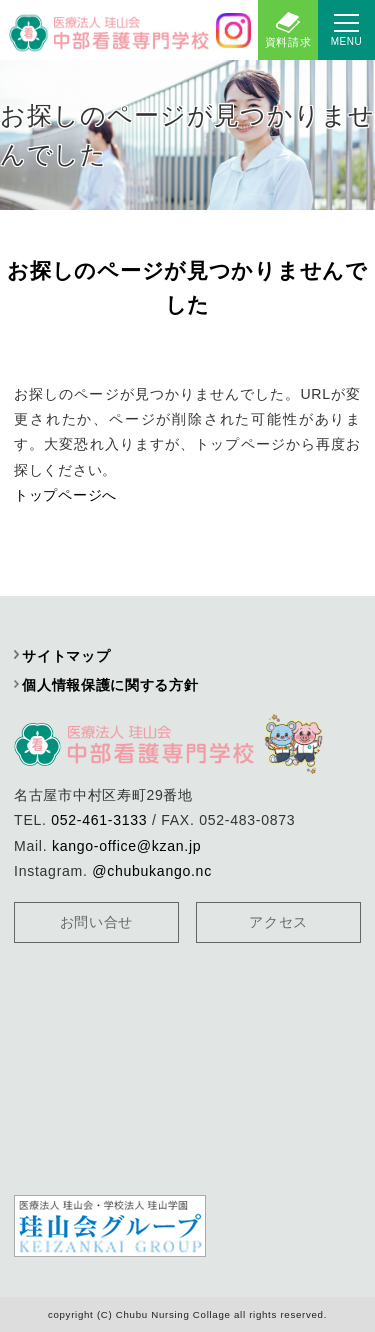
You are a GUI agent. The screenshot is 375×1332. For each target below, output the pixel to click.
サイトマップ (66, 656)
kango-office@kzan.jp (126, 846)
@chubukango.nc (152, 871)
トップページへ (65, 495)
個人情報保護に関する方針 (110, 685)
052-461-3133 (99, 820)
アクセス (278, 922)
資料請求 (288, 42)
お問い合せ (97, 922)
